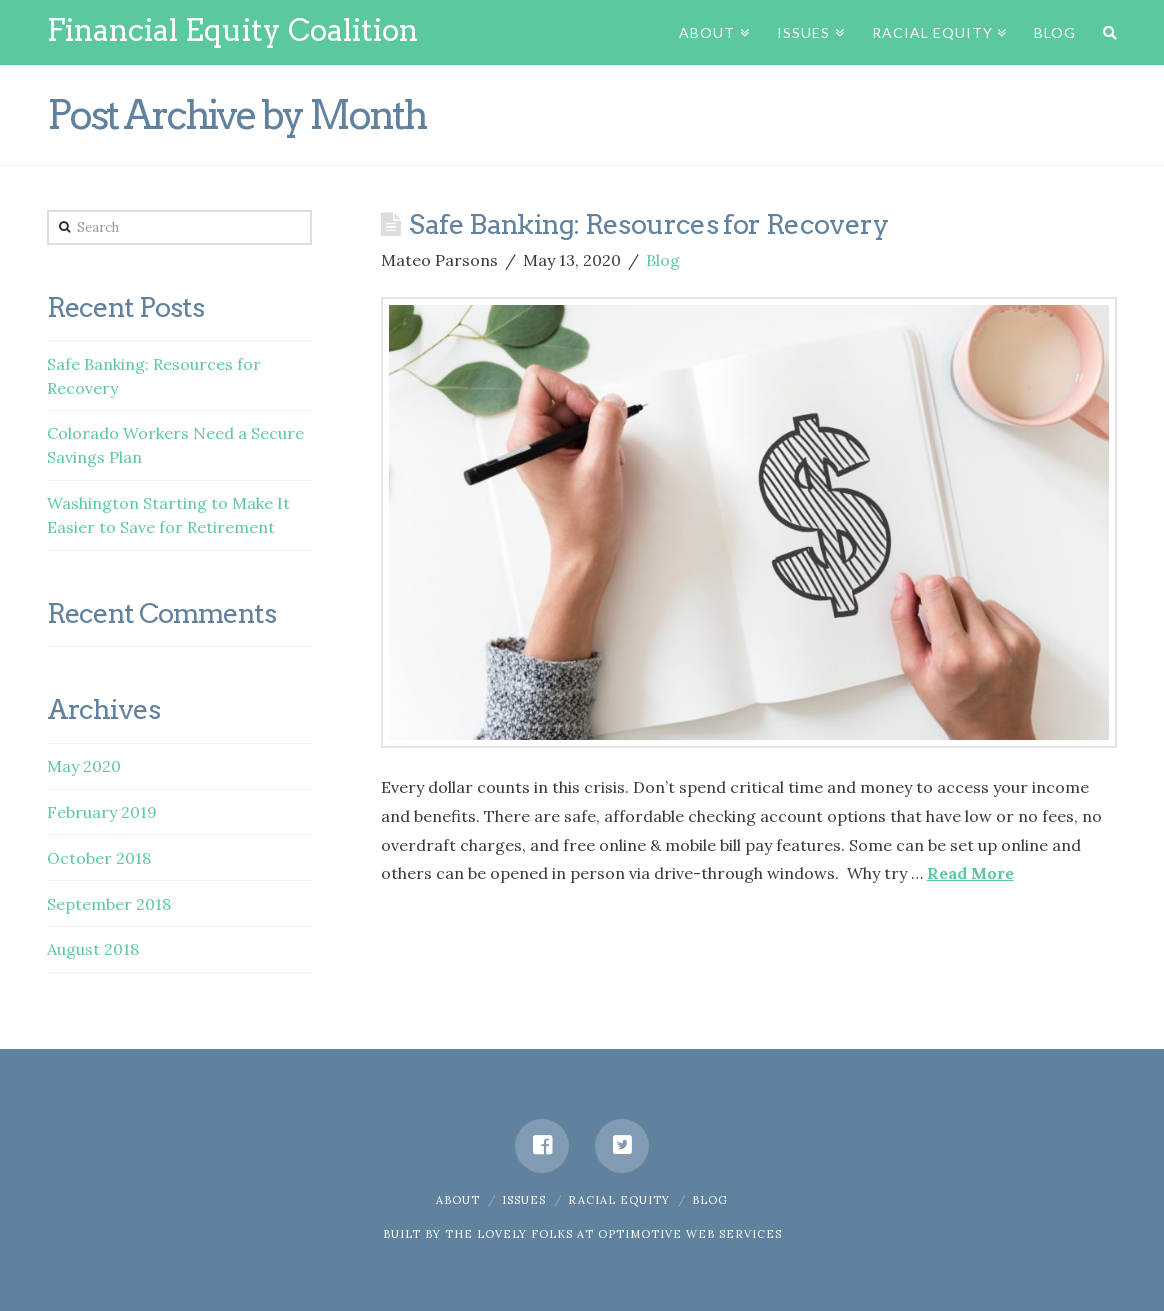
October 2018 (99, 858)
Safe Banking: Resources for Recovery (648, 224)
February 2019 (102, 812)
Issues (524, 1200)
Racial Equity (619, 1200)
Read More (970, 873)
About (458, 1200)
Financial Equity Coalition (232, 30)
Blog (663, 260)
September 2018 (109, 904)
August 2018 (93, 949)
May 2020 (84, 766)
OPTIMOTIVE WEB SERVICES (690, 1234)
